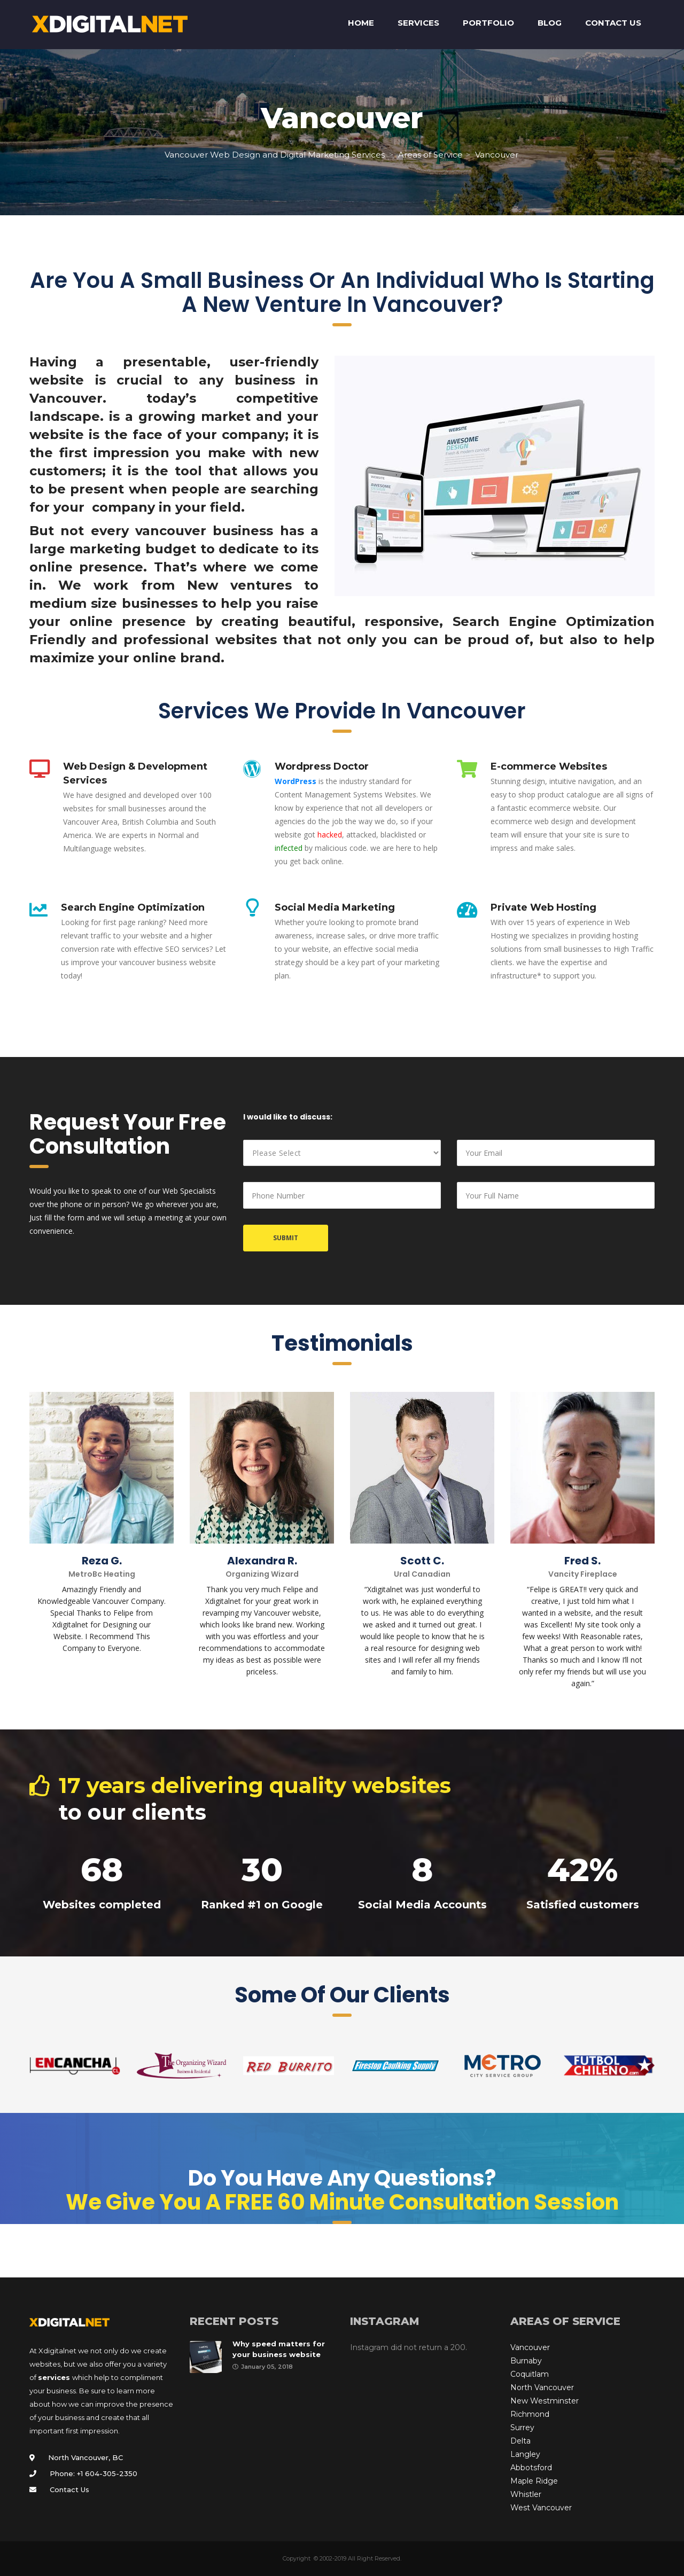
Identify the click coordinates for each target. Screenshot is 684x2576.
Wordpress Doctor (322, 766)
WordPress (295, 781)
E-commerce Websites (549, 766)
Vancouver (530, 2347)
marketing (105, 549)
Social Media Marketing (335, 907)
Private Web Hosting (543, 907)
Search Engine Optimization (554, 621)
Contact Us (69, 2489)
